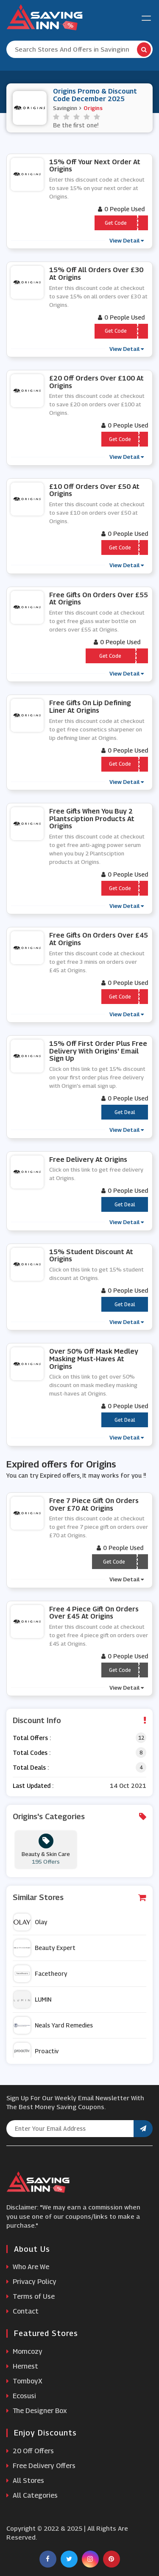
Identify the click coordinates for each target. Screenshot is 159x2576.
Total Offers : (32, 1737)
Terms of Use (30, 2296)
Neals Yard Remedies (53, 2025)
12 (141, 1738)
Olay (30, 1922)
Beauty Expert (44, 1947)
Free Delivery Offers (40, 2466)
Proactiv (36, 2051)
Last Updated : (33, 1785)
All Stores (25, 2481)
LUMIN (32, 1999)
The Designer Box (36, 2411)
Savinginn (65, 108)
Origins (93, 108)
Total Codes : (31, 1752)
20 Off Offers (30, 2451)
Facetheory (40, 1973)
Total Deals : (31, 1767)
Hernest (22, 2366)
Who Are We (27, 2267)
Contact (22, 2311)
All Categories (32, 2495)
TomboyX (24, 2381)
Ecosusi (21, 2396)
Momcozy (24, 2351)
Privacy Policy (31, 2282)
